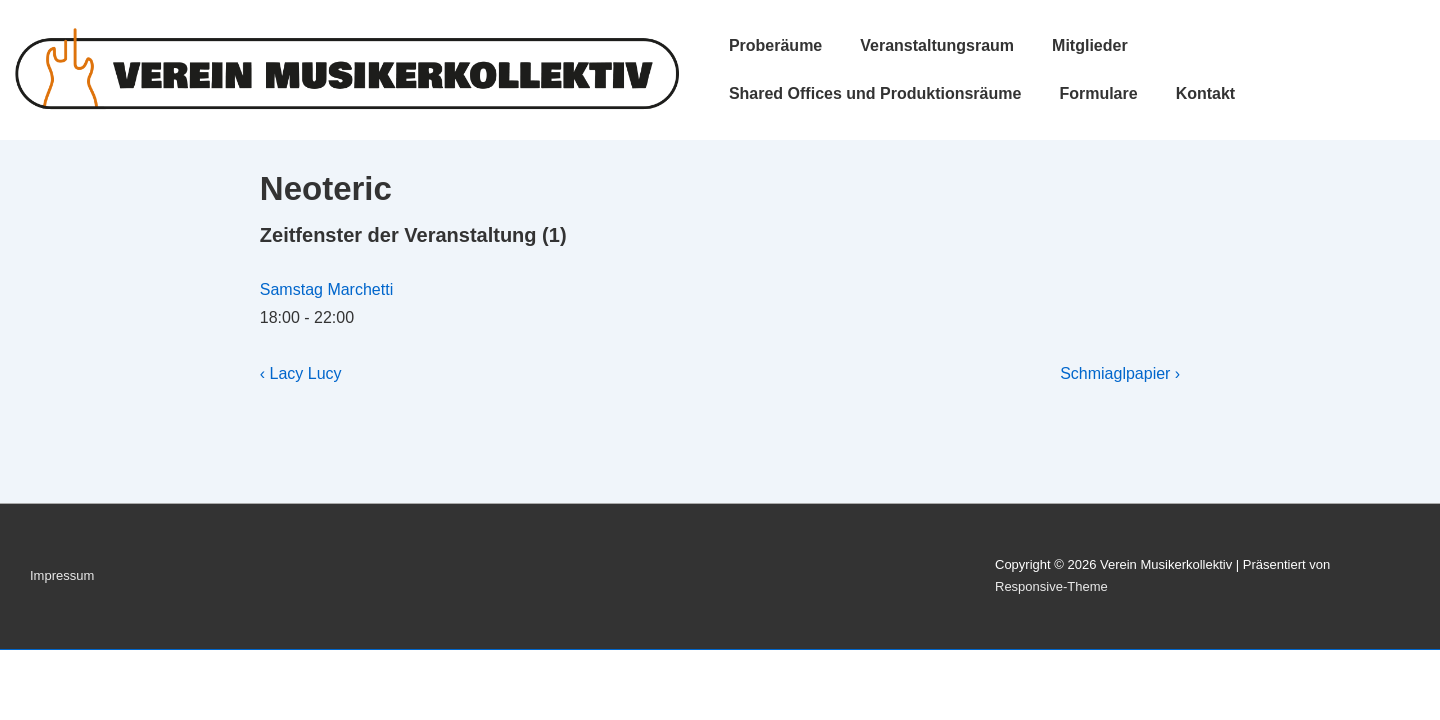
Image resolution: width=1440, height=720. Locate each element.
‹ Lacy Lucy (301, 373)
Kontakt (1206, 93)
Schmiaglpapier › (1120, 373)
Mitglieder (1090, 45)
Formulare (1098, 93)
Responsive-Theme (1051, 586)
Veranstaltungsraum (937, 45)
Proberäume (775, 45)
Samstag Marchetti (326, 289)
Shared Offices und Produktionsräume (875, 93)
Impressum (62, 575)
